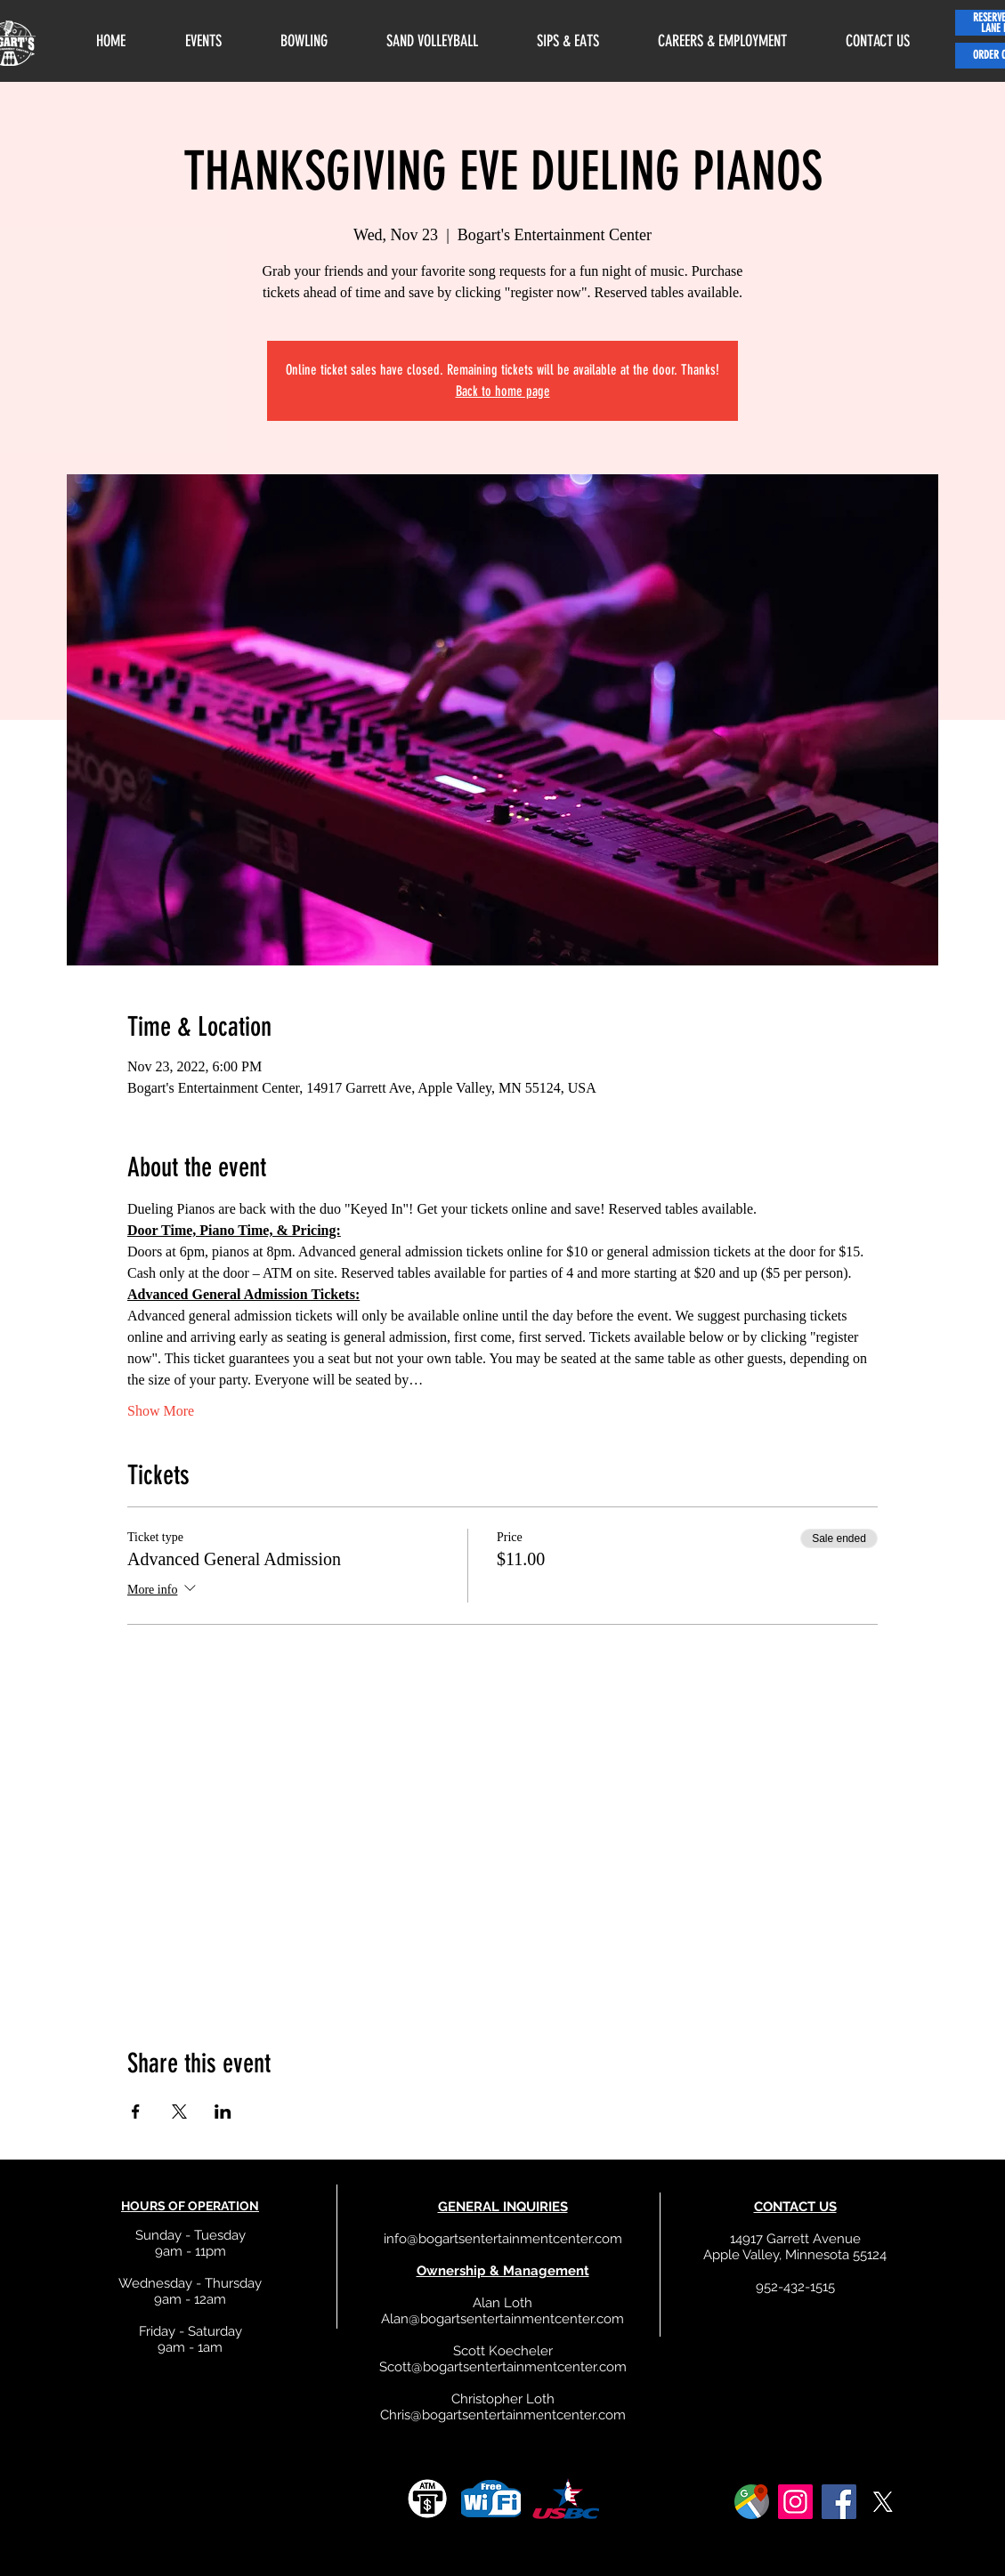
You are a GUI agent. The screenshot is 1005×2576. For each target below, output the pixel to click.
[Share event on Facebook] (135, 2111)
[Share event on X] (179, 2111)
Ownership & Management (503, 2271)
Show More (160, 1410)
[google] (751, 2501)
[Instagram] (795, 2501)
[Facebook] (839, 2501)
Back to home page (503, 391)
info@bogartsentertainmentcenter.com (503, 2239)
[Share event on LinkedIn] (223, 2111)
